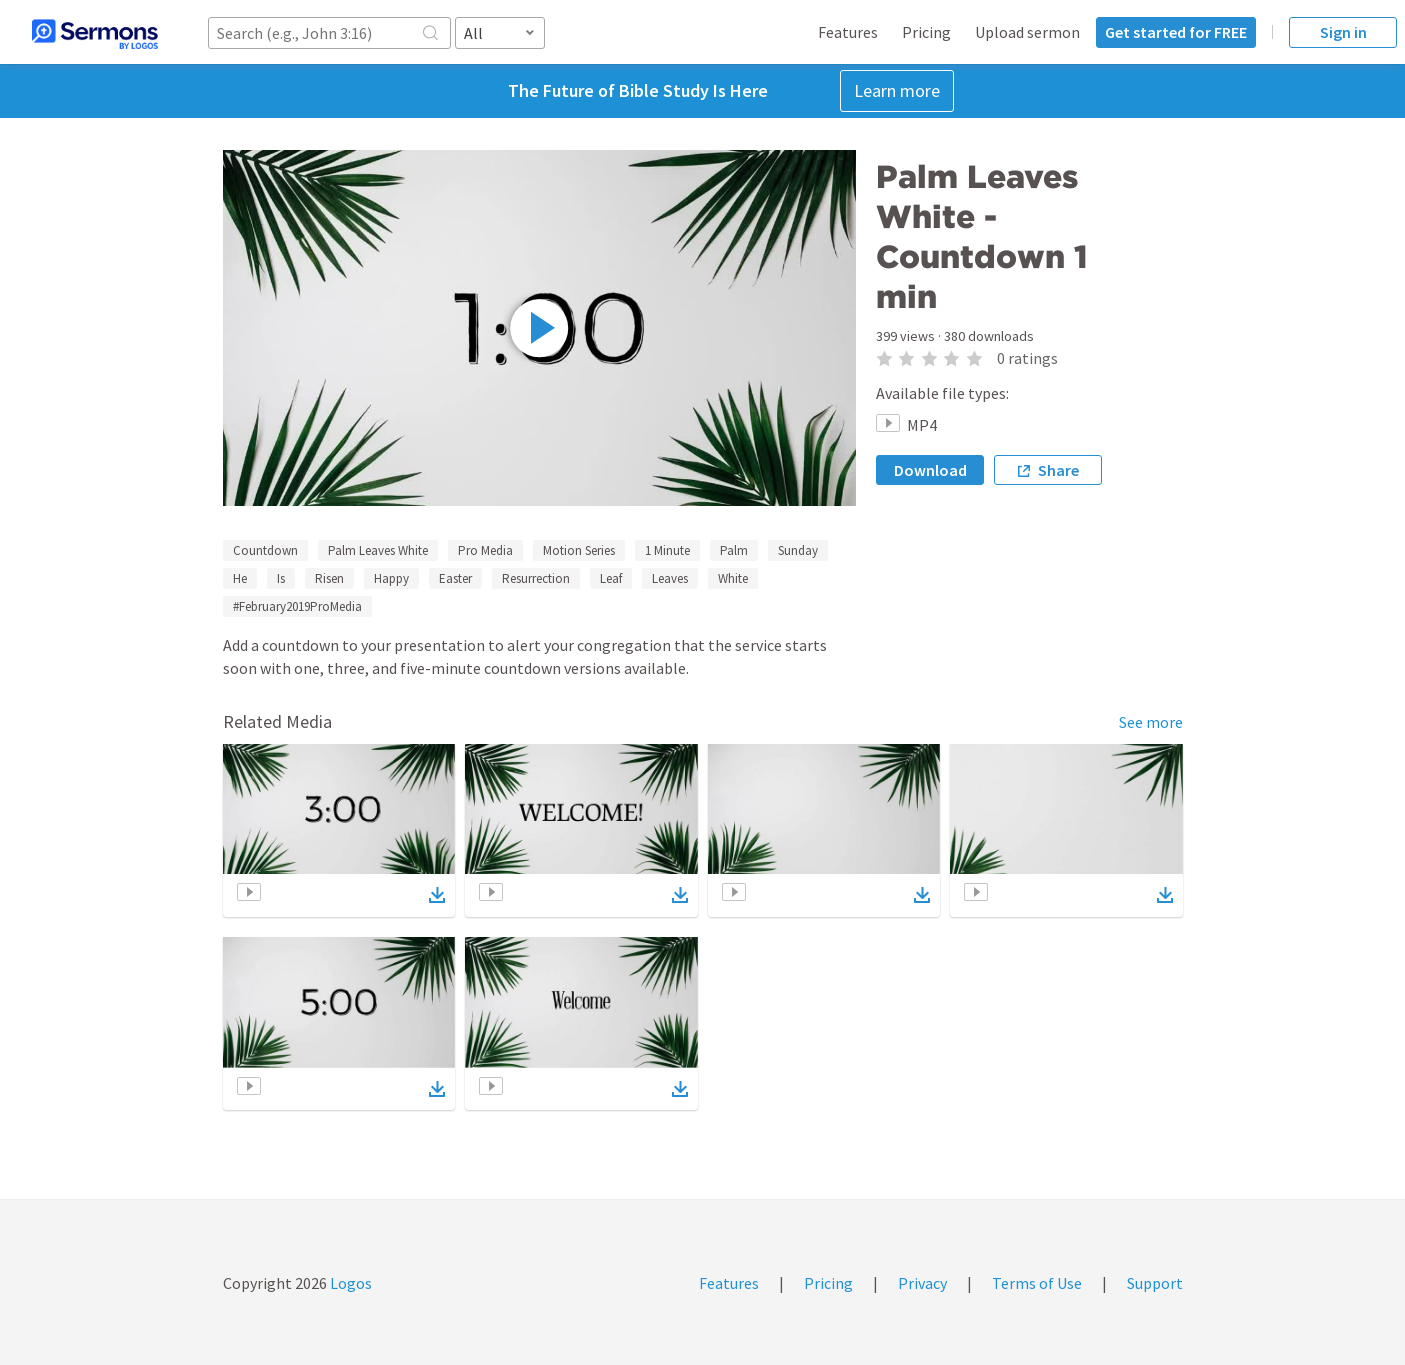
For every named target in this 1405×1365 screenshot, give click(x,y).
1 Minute (667, 550)
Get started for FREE (1176, 32)
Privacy (922, 1283)
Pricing (926, 32)
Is (281, 578)
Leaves (670, 578)
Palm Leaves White (378, 550)
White (733, 578)
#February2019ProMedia (297, 606)
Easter (455, 578)
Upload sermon (1027, 32)
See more (1151, 722)
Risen (329, 578)
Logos (349, 1283)
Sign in (1343, 32)
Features (848, 32)
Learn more (897, 90)
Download (930, 470)
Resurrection (536, 578)
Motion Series (579, 550)
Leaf (611, 578)
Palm (734, 550)
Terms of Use (1037, 1283)
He (240, 578)
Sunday (798, 550)
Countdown (265, 550)
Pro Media (485, 550)
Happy (391, 578)
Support (1155, 1283)
